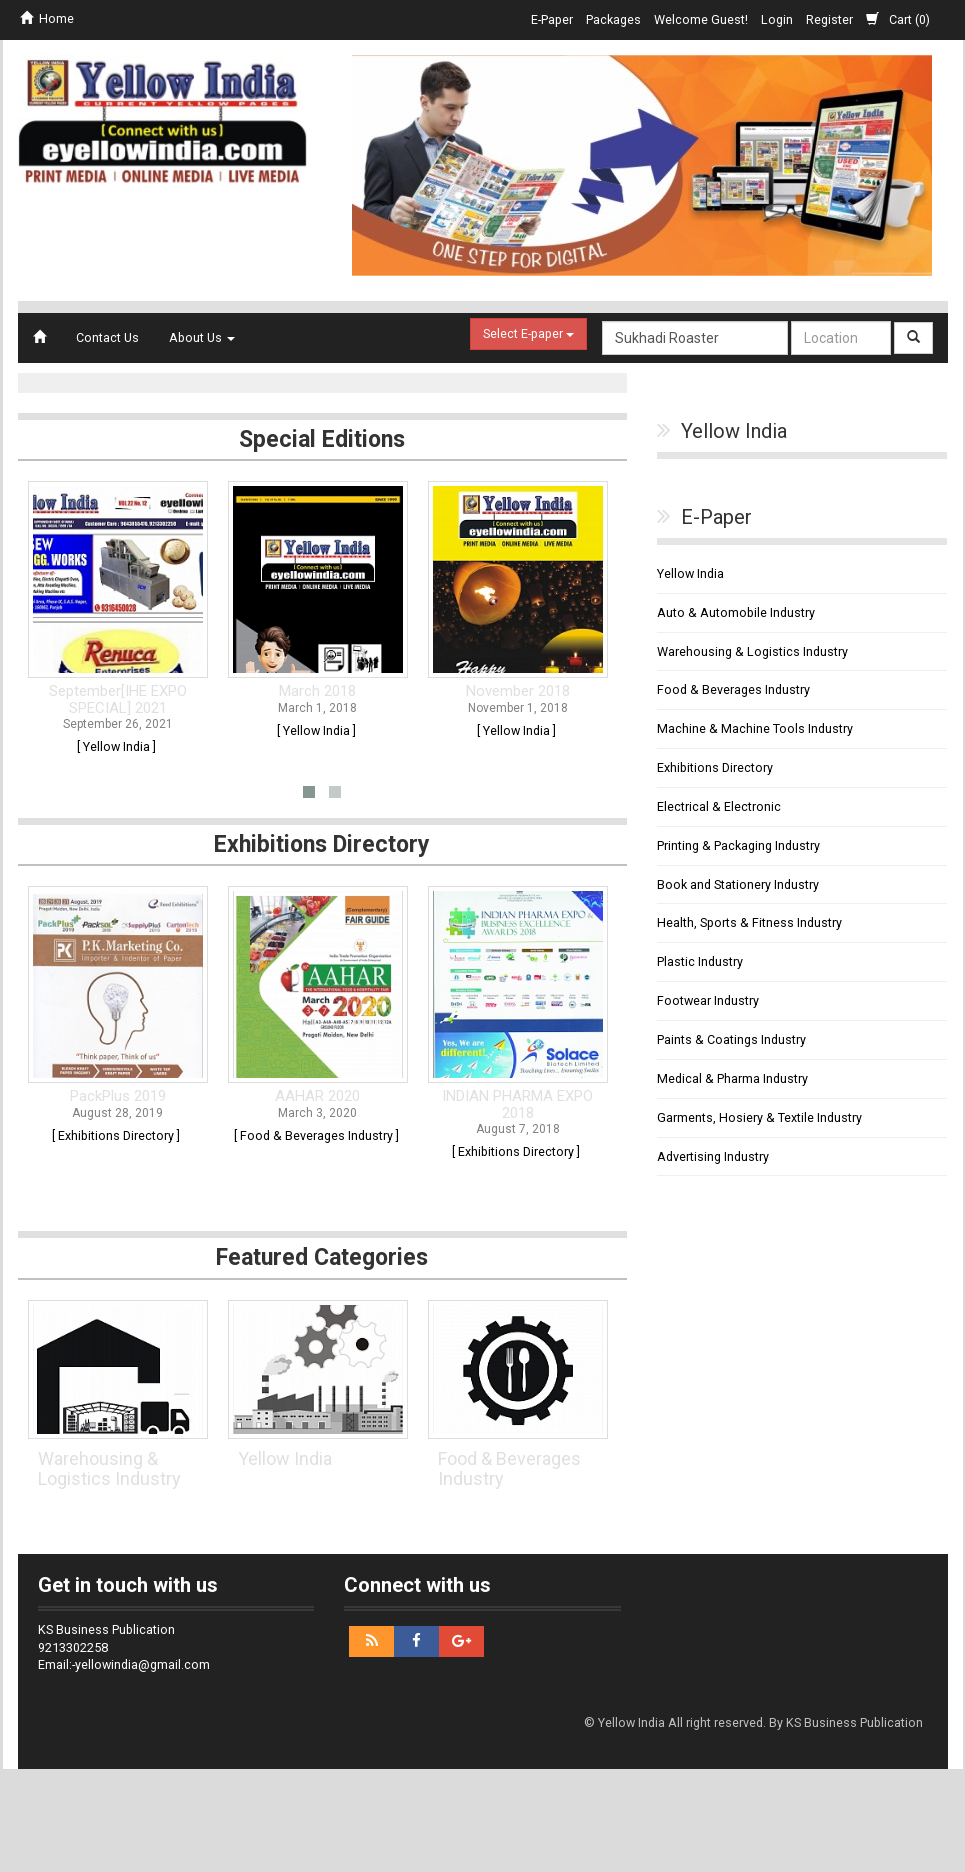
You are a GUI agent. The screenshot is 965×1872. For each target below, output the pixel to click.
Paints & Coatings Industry (731, 1039)
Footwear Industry (708, 1000)
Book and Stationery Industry (738, 884)
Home (47, 18)
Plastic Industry (700, 961)
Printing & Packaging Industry (738, 845)
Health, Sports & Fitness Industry (749, 922)
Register (829, 19)
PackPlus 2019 (118, 1096)
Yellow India (285, 1458)
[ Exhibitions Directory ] (116, 1135)
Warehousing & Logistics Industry (109, 1468)
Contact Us (107, 337)
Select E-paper (528, 333)
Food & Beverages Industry (509, 1468)
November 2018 (518, 691)
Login (777, 19)
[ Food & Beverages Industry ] (316, 1135)
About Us (202, 337)
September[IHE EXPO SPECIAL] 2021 (118, 699)
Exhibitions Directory (715, 767)
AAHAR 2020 (317, 1096)
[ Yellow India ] (116, 746)
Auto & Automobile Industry (736, 612)
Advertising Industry (713, 1156)
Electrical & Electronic (719, 806)
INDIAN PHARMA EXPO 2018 (517, 1104)
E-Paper (552, 19)
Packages (613, 19)
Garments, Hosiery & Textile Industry (759, 1117)
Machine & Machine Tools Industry (755, 728)
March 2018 (317, 691)
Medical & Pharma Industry (732, 1078)
